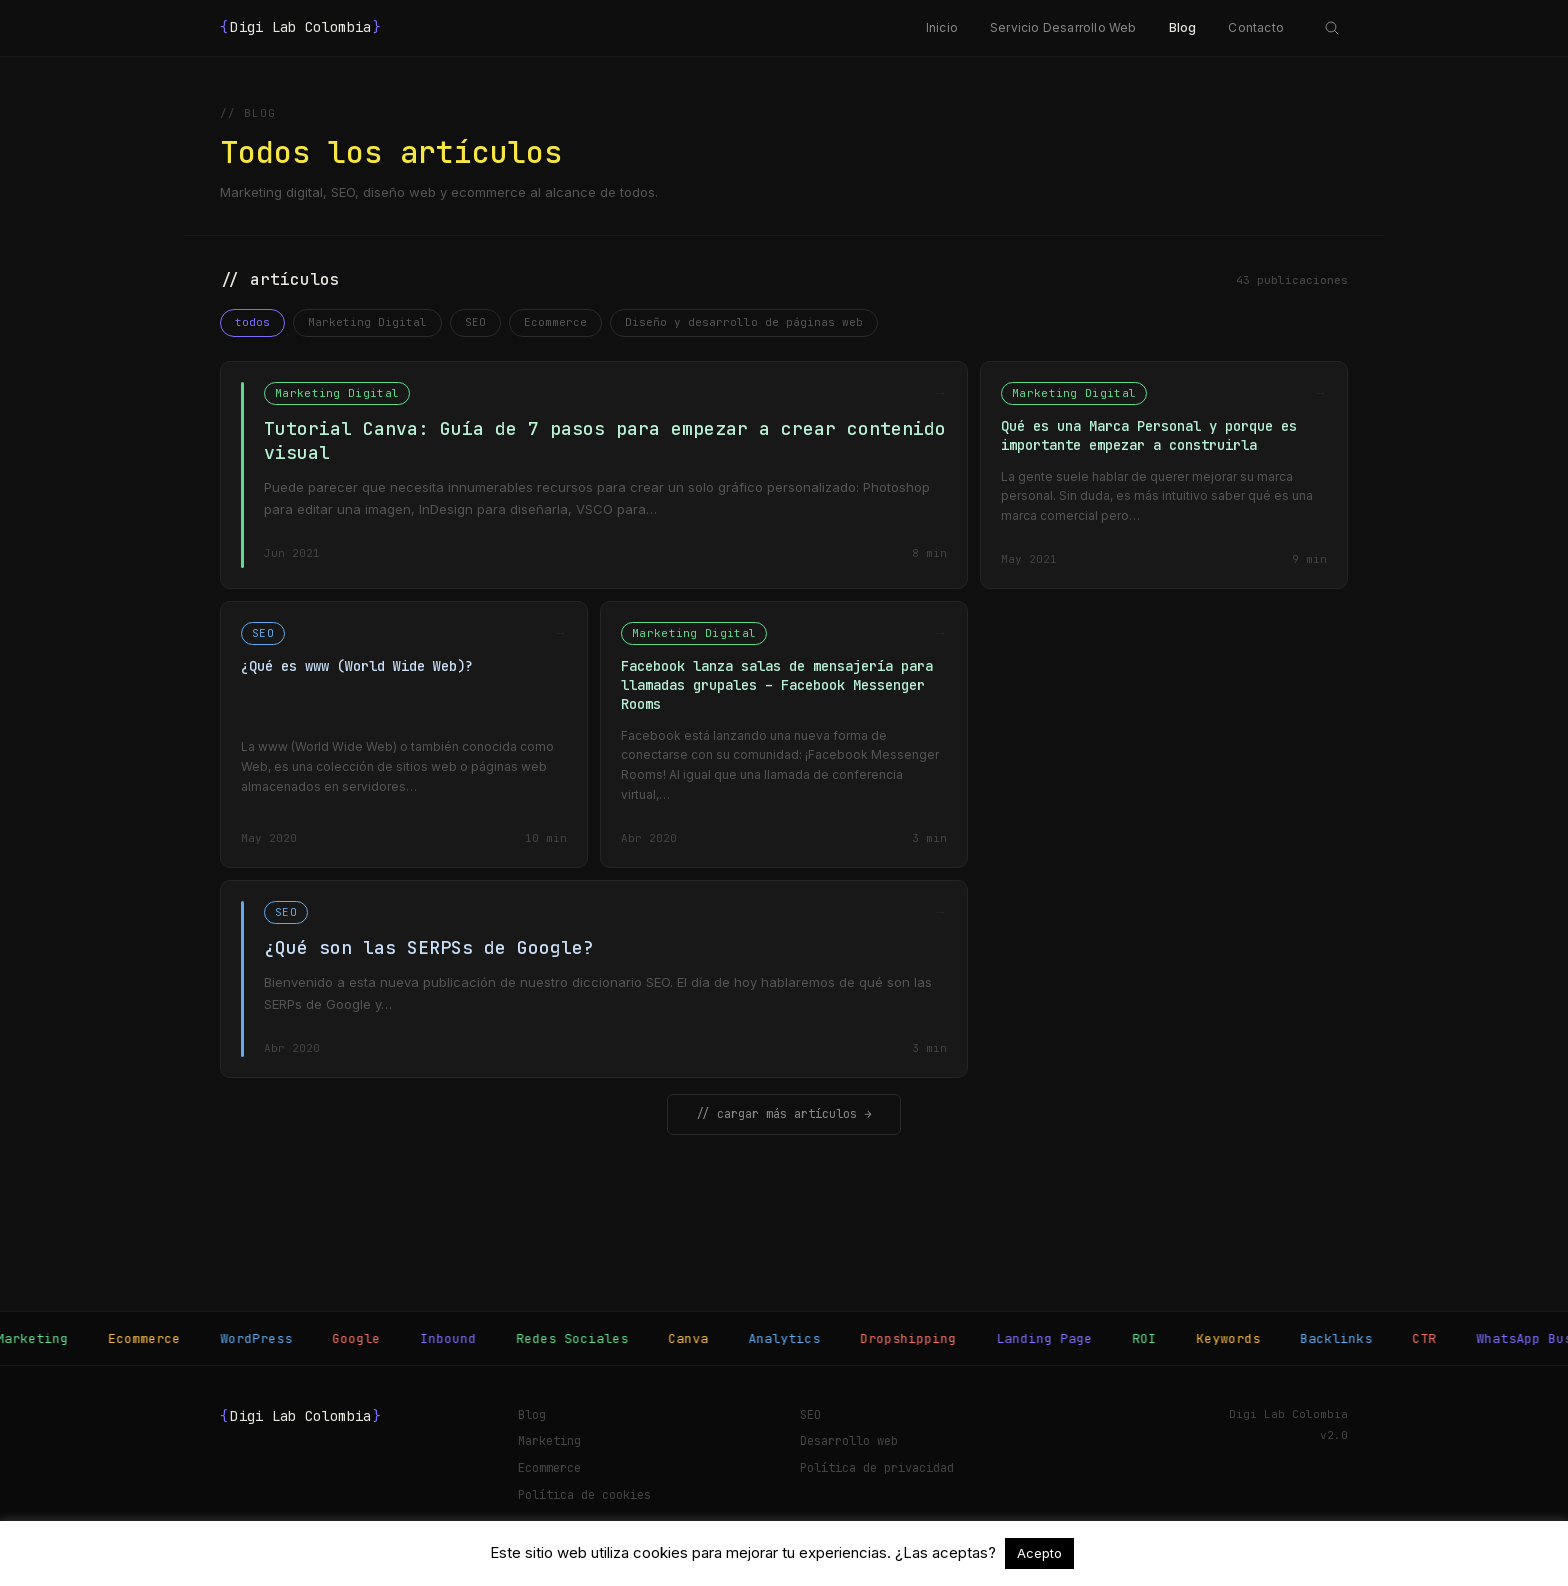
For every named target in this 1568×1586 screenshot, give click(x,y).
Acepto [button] (1039, 1553)
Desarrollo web (849, 1441)
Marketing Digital (367, 322)
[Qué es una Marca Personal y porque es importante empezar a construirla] (1164, 475)
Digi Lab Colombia (301, 1417)
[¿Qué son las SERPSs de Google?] (594, 979)
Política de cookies (584, 1495)
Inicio (942, 27)
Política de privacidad (877, 1468)
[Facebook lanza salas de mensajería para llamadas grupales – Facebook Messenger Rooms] (784, 734)
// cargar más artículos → (783, 1114)
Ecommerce (555, 322)
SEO (475, 322)
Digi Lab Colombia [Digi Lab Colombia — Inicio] (301, 28)
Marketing (549, 1441)
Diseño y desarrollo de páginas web (744, 322)
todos (252, 322)
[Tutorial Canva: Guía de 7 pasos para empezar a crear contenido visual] (594, 475)
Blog (1183, 27)
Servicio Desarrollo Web (1063, 27)
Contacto (1256, 27)
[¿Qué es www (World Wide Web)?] (404, 734)
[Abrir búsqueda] (1332, 28)
